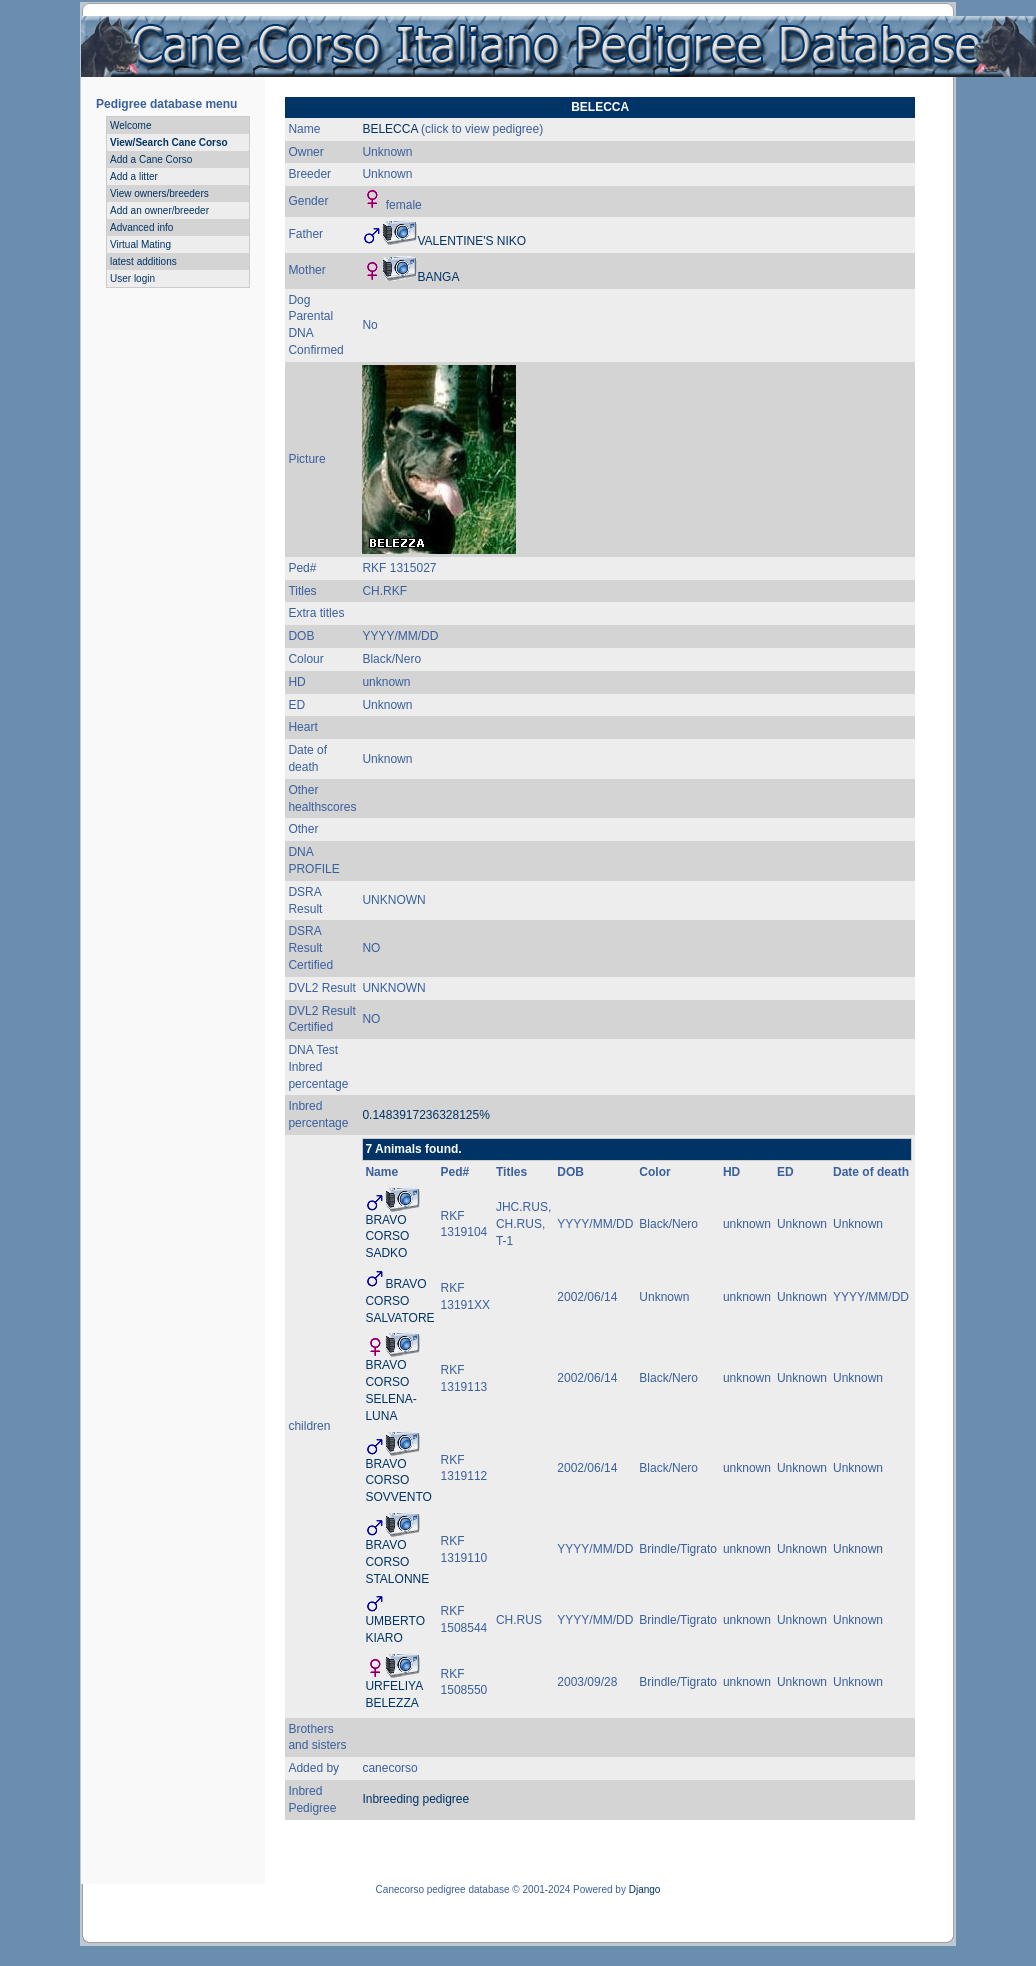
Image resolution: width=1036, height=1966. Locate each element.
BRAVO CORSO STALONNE (397, 1562)
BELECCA (389, 129)
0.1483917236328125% (425, 1115)
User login (132, 278)
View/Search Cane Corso (169, 142)
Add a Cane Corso (151, 159)
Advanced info (141, 227)
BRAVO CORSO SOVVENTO (398, 1481)
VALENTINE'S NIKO (471, 241)
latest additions (143, 261)
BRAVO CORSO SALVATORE (399, 1301)
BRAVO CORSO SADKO (387, 1237)
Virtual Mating (140, 244)
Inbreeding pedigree (415, 1799)
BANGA (438, 277)
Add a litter (134, 176)
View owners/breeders (159, 193)
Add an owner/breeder (159, 210)
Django (645, 1889)
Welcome (131, 125)
